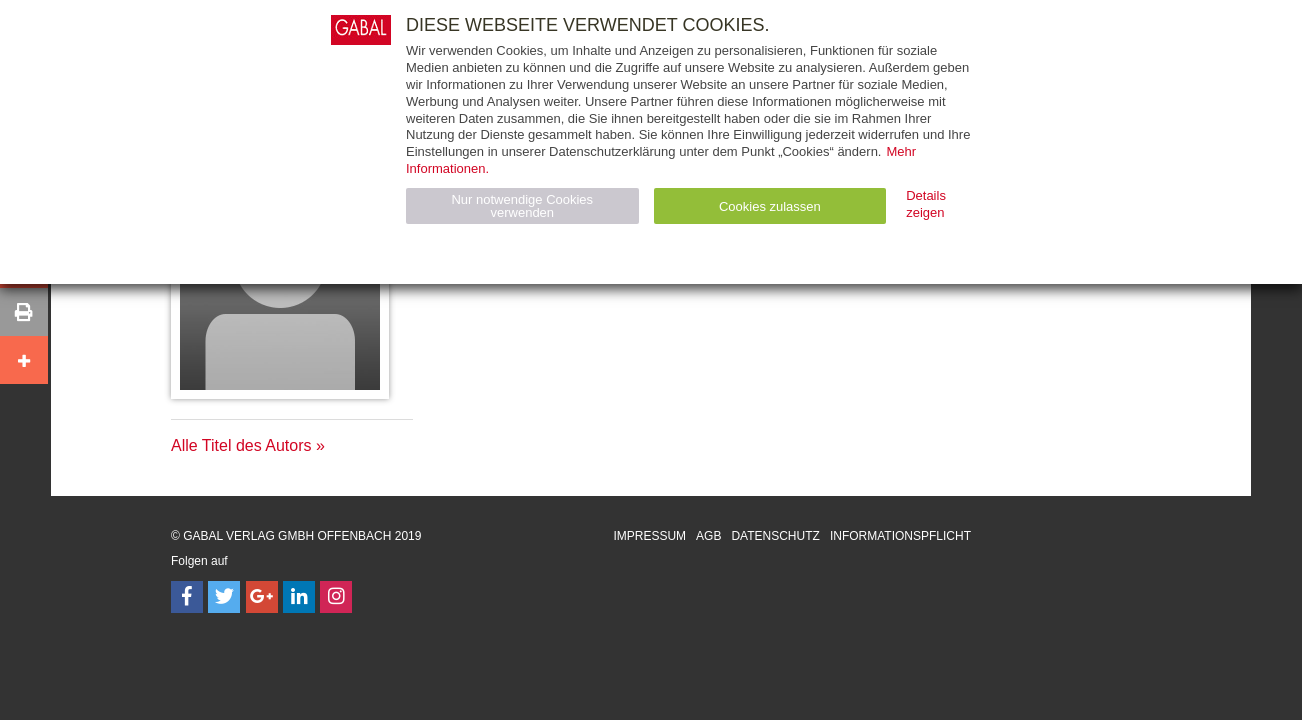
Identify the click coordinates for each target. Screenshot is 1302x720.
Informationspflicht (900, 536)
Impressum (649, 536)
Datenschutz (775, 536)
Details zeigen (926, 204)
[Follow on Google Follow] (262, 597)
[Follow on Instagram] (336, 597)
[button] (24, 312)
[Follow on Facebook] (187, 597)
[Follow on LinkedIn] (299, 597)
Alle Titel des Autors (241, 445)
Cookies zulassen (770, 206)
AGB (708, 536)
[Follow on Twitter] (224, 597)
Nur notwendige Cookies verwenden (522, 206)
